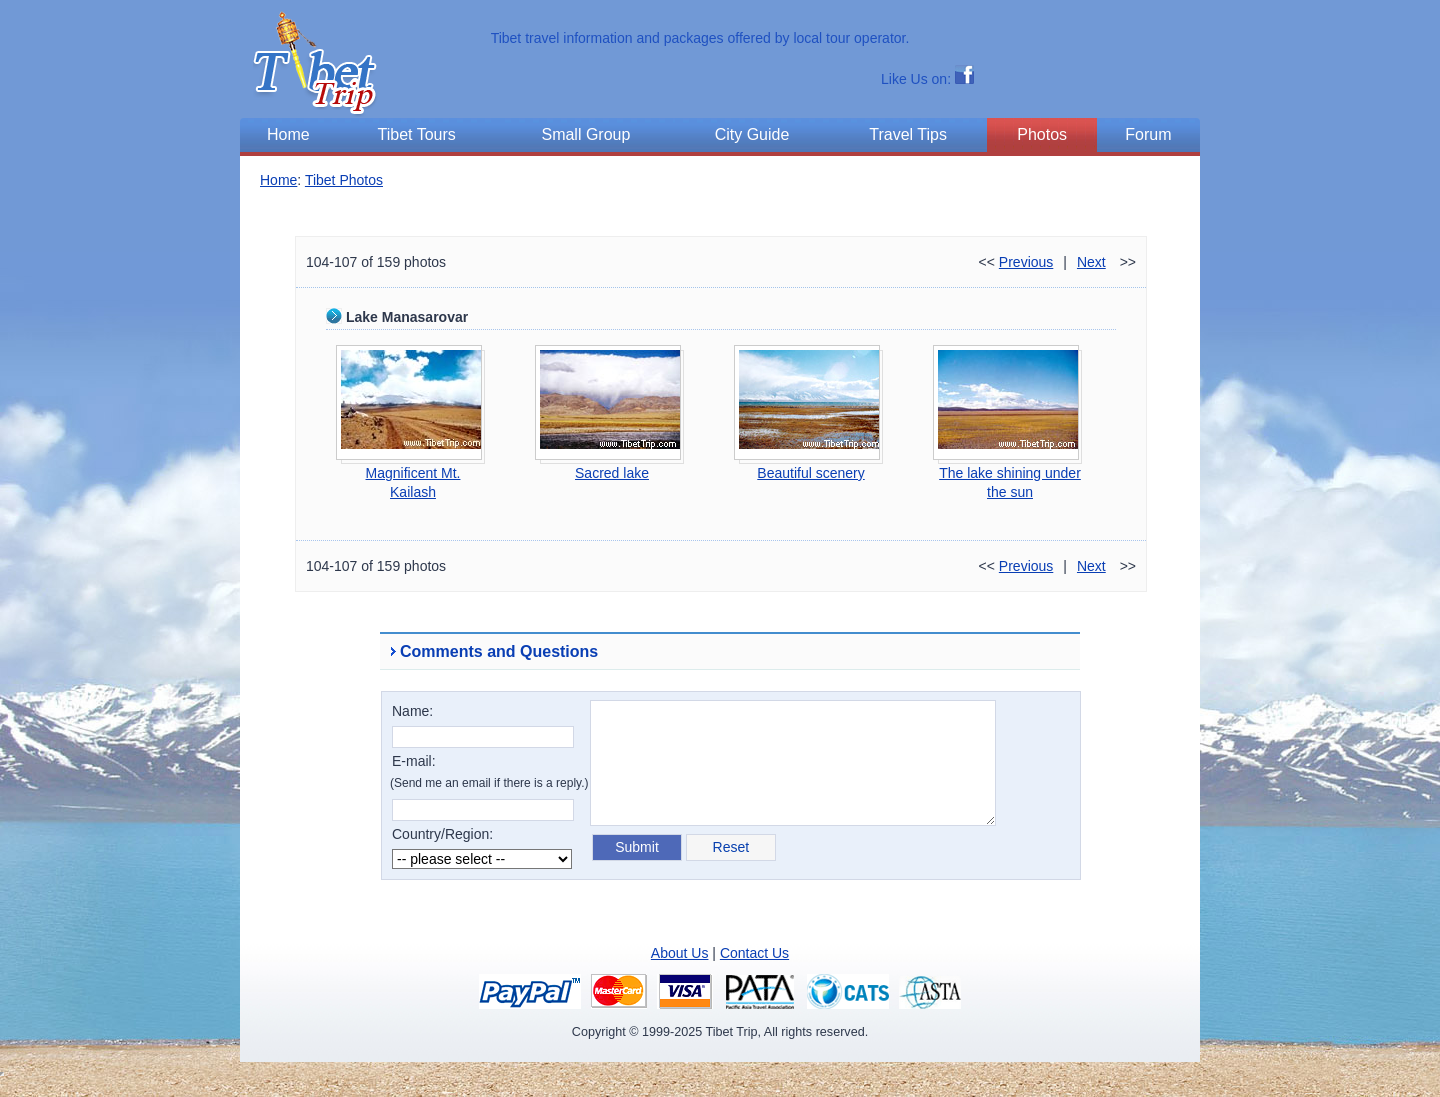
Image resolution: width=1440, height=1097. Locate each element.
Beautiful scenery (810, 473)
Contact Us (754, 953)
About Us (680, 953)
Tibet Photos (344, 180)
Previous (1026, 262)
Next (1091, 262)
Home (278, 180)
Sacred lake (612, 473)
